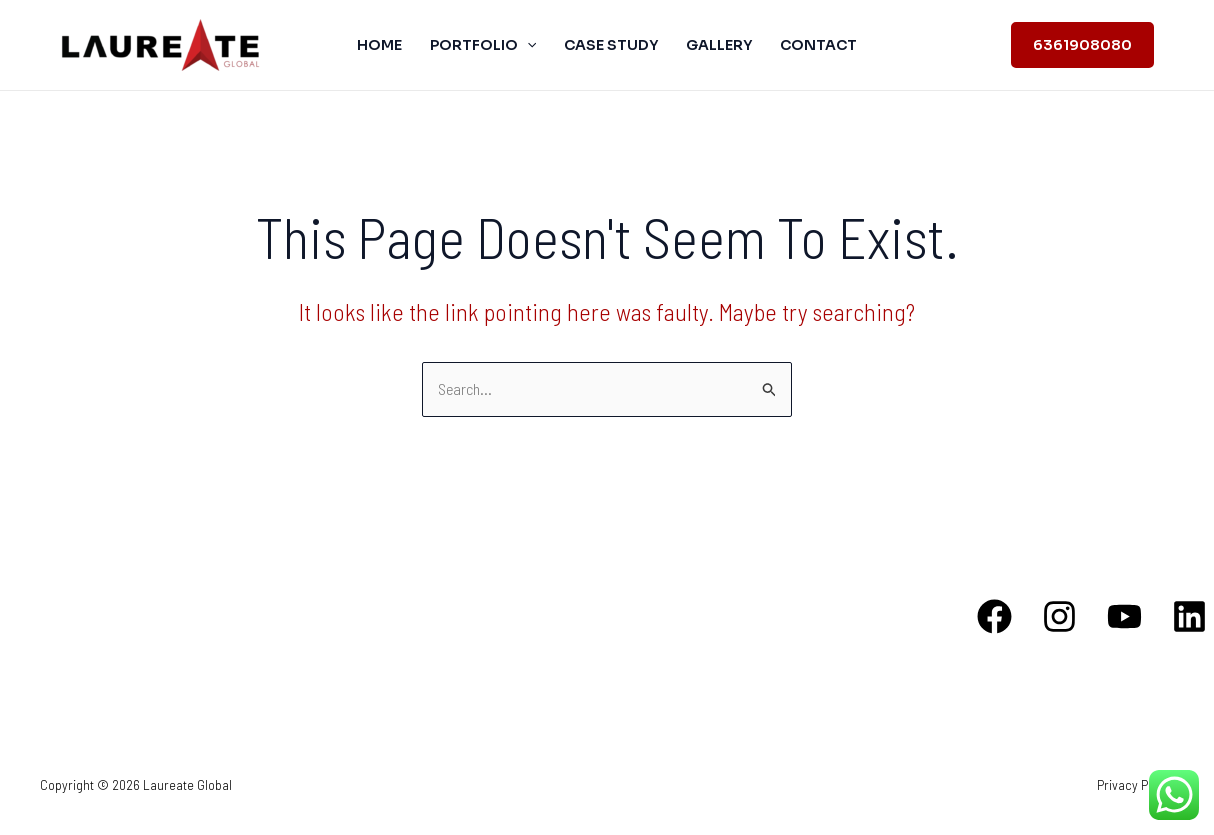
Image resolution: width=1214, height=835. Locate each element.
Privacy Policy (1135, 784)
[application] (527, 45)
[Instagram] (1059, 616)
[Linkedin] (1189, 616)
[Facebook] (994, 616)
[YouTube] (1124, 616)
